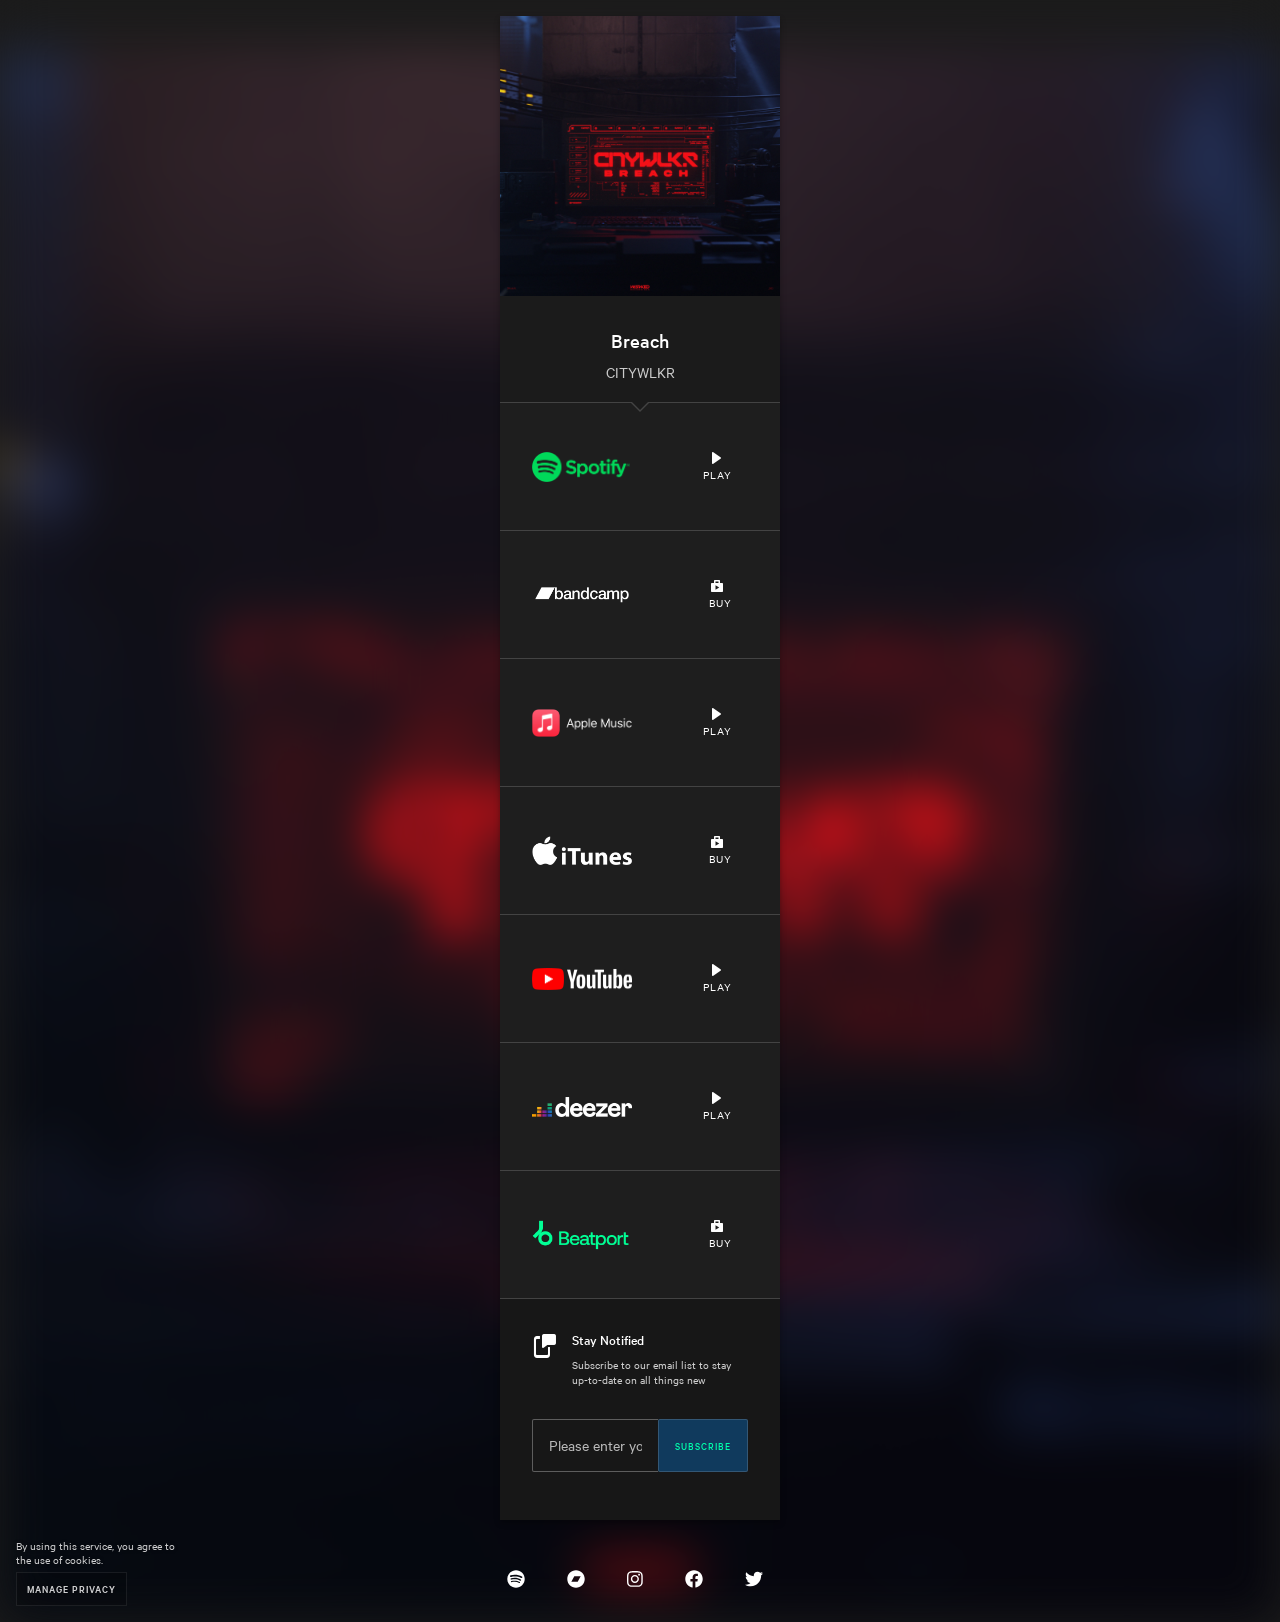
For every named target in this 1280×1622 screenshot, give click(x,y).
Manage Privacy (71, 1588)
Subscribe (703, 1445)
